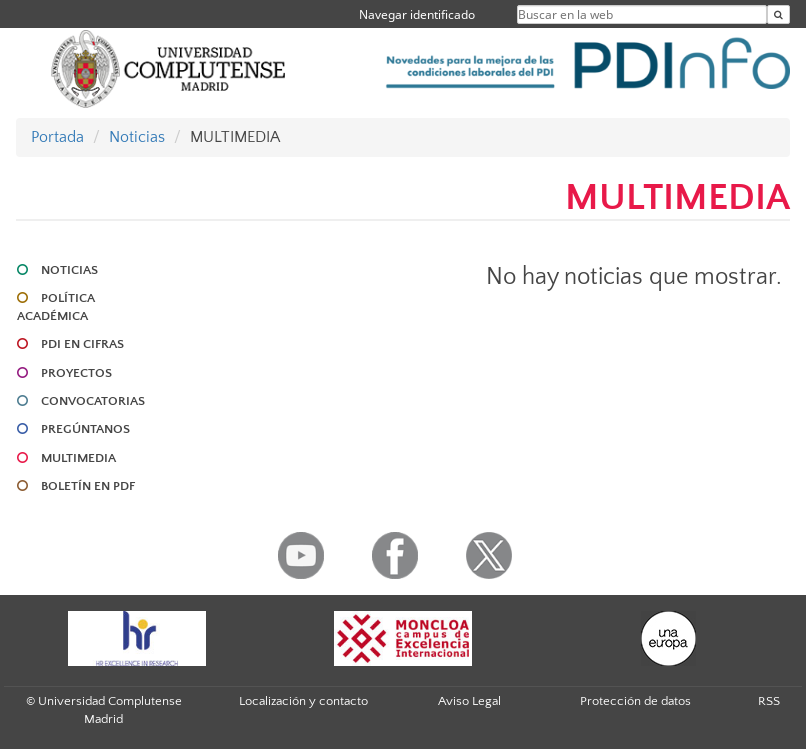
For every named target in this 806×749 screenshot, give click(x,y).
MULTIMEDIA (78, 458)
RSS (769, 701)
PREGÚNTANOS (85, 429)
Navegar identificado (417, 14)
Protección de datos (635, 701)
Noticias (137, 137)
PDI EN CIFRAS (82, 344)
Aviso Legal (469, 701)
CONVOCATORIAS (93, 401)
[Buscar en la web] (778, 14)
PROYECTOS (76, 373)
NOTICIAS (69, 270)
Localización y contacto (303, 701)
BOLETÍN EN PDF (88, 486)
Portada (57, 137)
